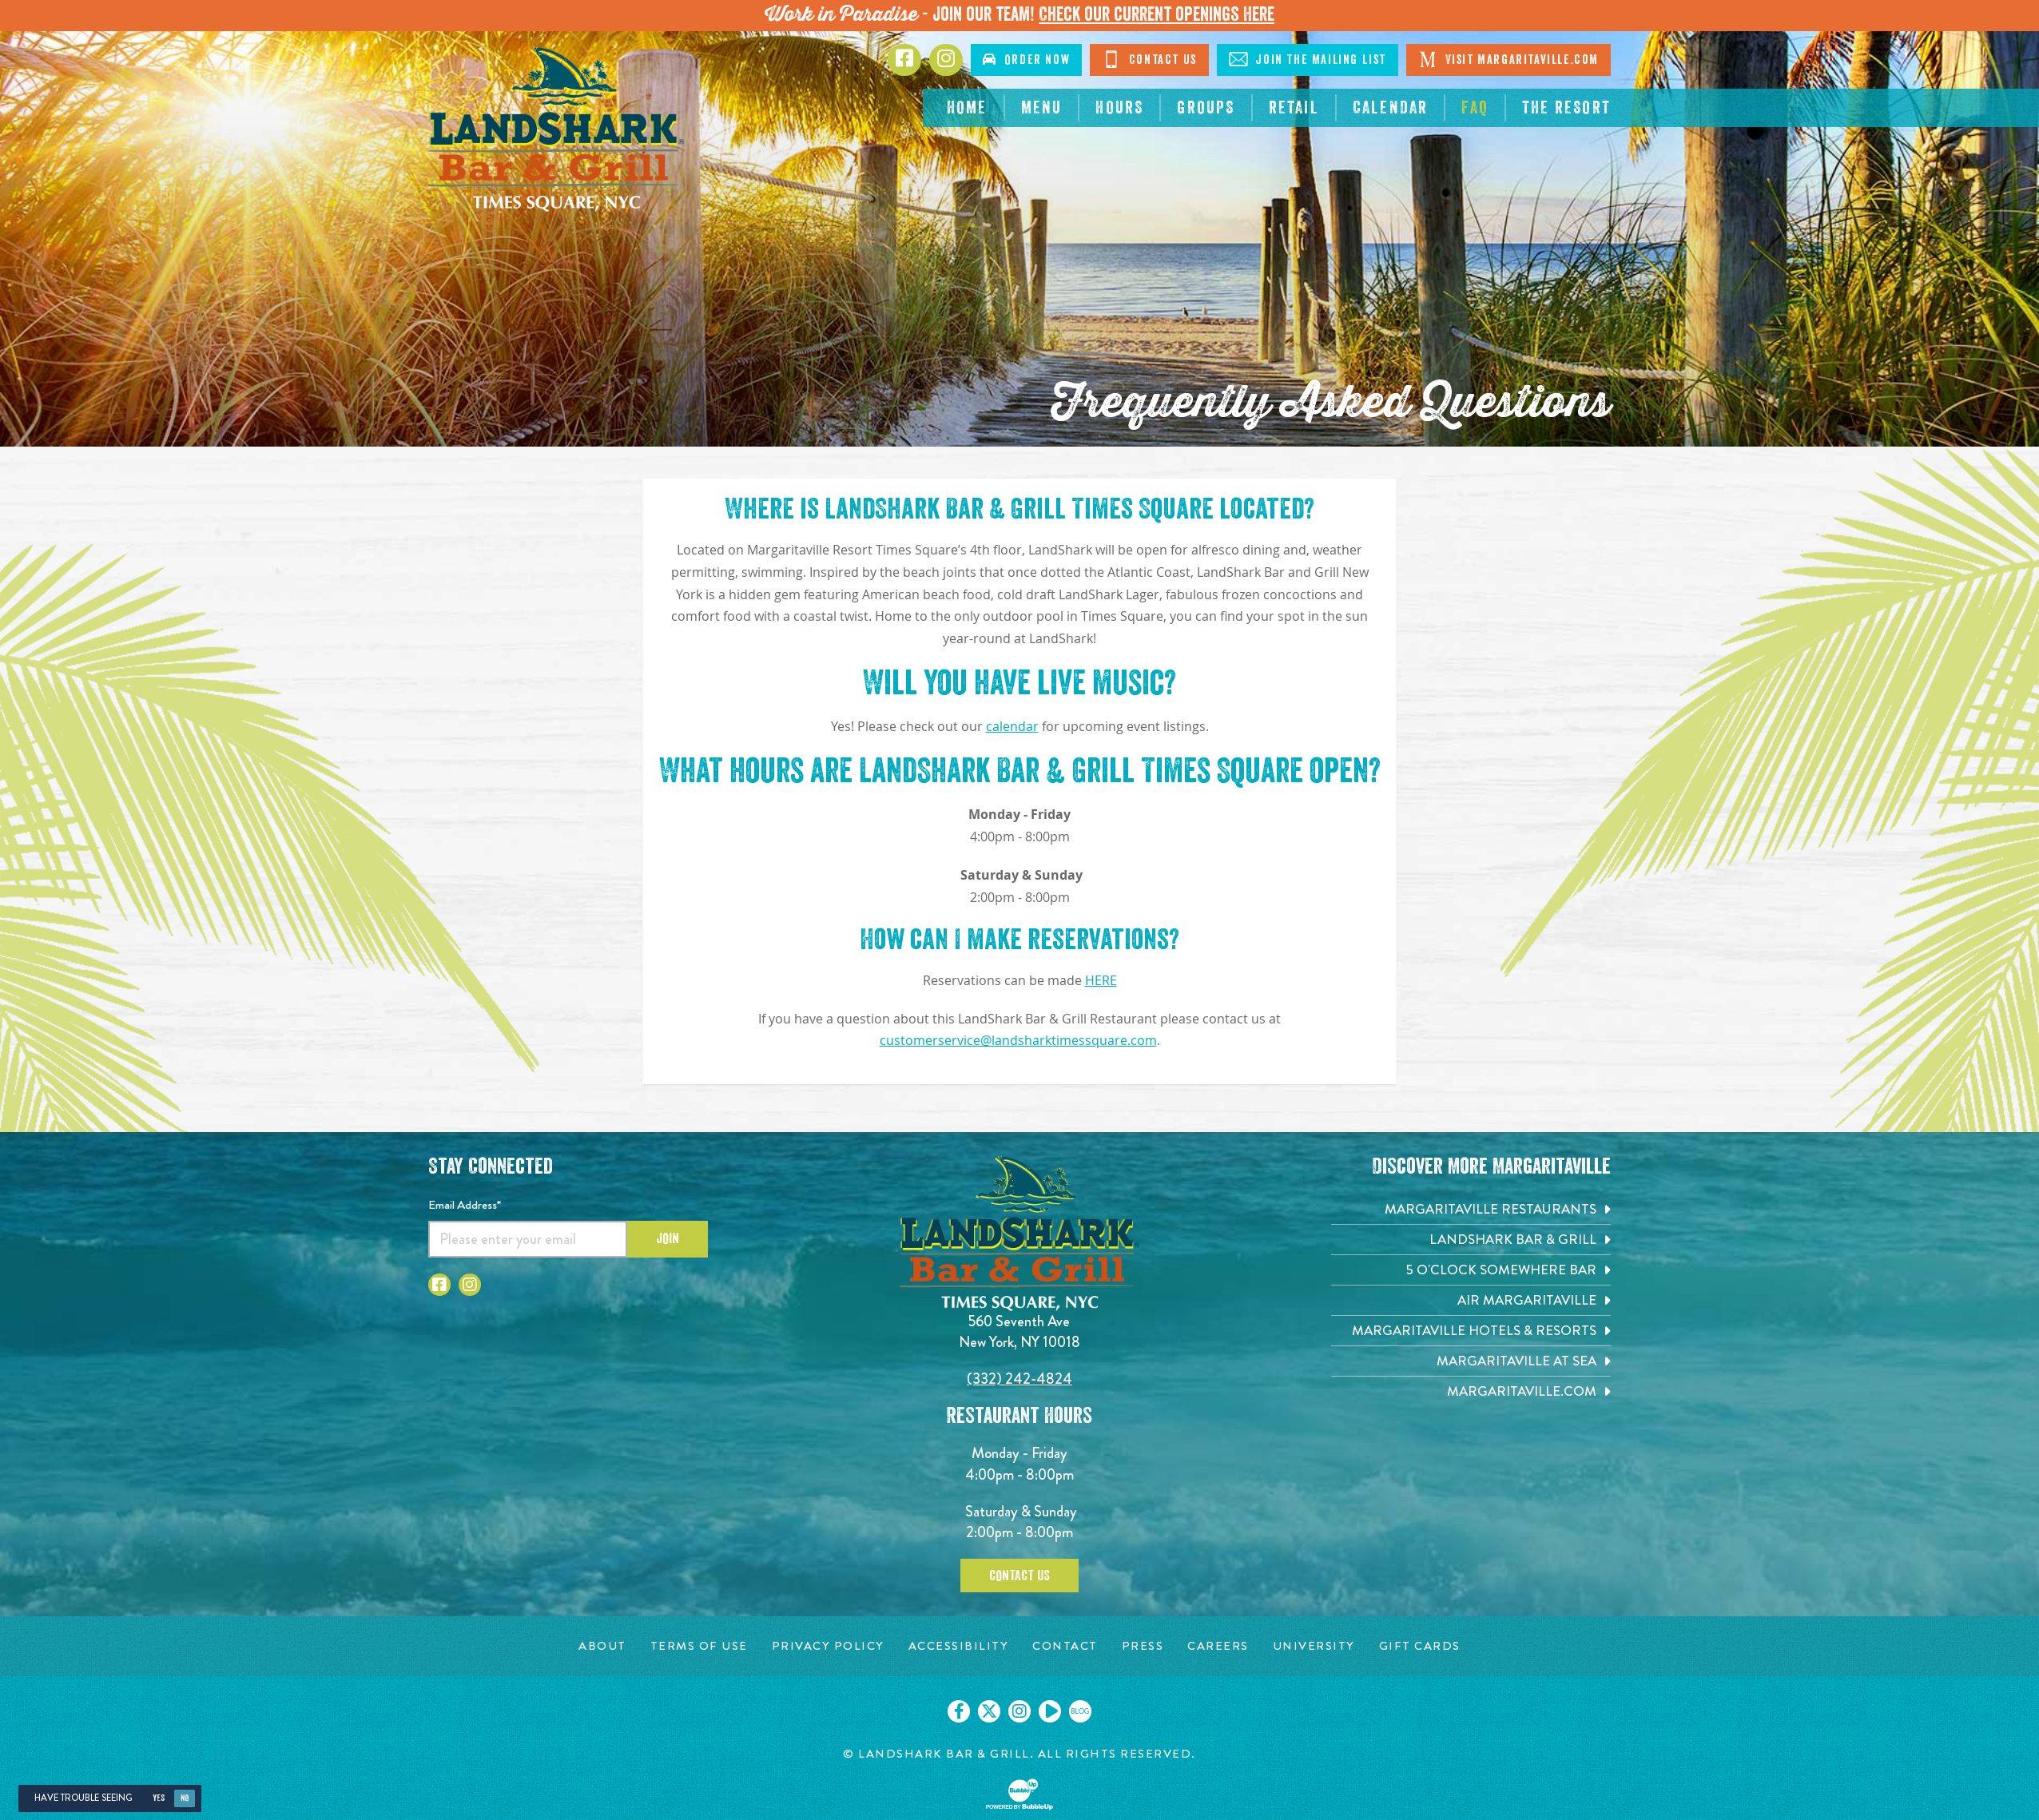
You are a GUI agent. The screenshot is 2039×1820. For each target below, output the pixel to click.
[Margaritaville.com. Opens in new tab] (1471, 1391)
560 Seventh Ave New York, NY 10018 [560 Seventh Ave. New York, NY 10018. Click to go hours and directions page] (1019, 1331)
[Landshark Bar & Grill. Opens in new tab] (1471, 1239)
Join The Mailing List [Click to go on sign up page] (1307, 59)
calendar (1012, 726)
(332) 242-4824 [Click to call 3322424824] (1019, 1378)
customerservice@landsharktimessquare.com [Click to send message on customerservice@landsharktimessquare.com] (1018, 1040)
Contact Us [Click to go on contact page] (1149, 59)
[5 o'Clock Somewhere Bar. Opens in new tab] (1471, 1270)
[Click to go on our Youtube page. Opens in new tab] (1050, 1711)
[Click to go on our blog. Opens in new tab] (1080, 1711)
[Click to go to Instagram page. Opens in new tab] (946, 60)
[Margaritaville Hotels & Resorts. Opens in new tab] (1471, 1330)
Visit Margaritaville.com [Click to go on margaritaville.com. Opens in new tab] (1508, 59)
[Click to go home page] (556, 129)
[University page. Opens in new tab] (1314, 1646)
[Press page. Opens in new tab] (1143, 1646)
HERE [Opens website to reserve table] (1101, 980)
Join (667, 1238)
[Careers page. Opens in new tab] (1218, 1646)
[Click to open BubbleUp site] (1019, 1794)
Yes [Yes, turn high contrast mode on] (159, 1798)
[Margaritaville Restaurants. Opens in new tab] (1471, 1209)
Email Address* (464, 1205)
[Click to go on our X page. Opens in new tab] (989, 1711)
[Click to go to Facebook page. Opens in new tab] (904, 60)
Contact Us (1019, 1575)
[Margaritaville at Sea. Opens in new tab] (1471, 1361)
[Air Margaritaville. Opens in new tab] (1471, 1300)
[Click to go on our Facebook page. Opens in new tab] (959, 1711)
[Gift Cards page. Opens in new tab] (1420, 1646)
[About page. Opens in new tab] (602, 1646)
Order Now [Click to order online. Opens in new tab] (1026, 59)
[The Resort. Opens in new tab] (1566, 107)
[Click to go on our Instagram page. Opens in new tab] (1019, 1711)
